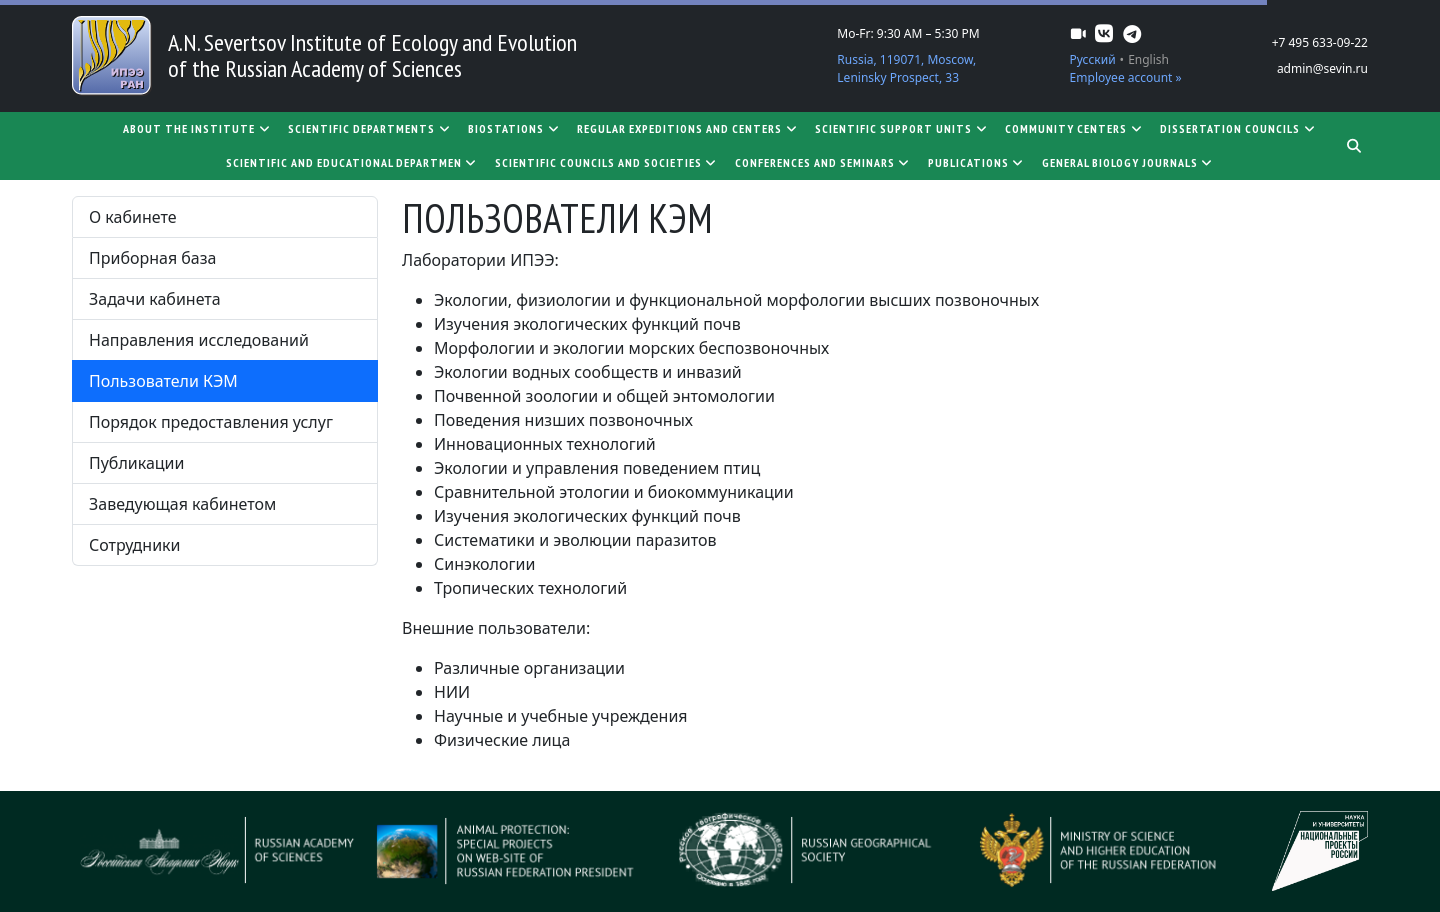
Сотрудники (135, 545)
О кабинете (132, 217)
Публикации (137, 463)
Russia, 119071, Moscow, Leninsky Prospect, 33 (906, 68)
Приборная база (152, 258)
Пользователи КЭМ (163, 381)
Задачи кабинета (155, 299)
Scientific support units (902, 128)
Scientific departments (370, 128)
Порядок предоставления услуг (211, 422)
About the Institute (197, 128)
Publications (977, 162)
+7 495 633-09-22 (1320, 42)
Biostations (514, 128)
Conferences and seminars (823, 162)
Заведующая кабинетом (182, 504)
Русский (1093, 59)
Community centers (1074, 128)
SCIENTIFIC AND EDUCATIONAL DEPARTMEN (352, 162)
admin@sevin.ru (1322, 68)
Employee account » (1126, 77)
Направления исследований (199, 340)
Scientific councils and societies (607, 162)
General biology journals (1128, 162)
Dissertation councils (1238, 128)
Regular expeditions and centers (688, 128)
